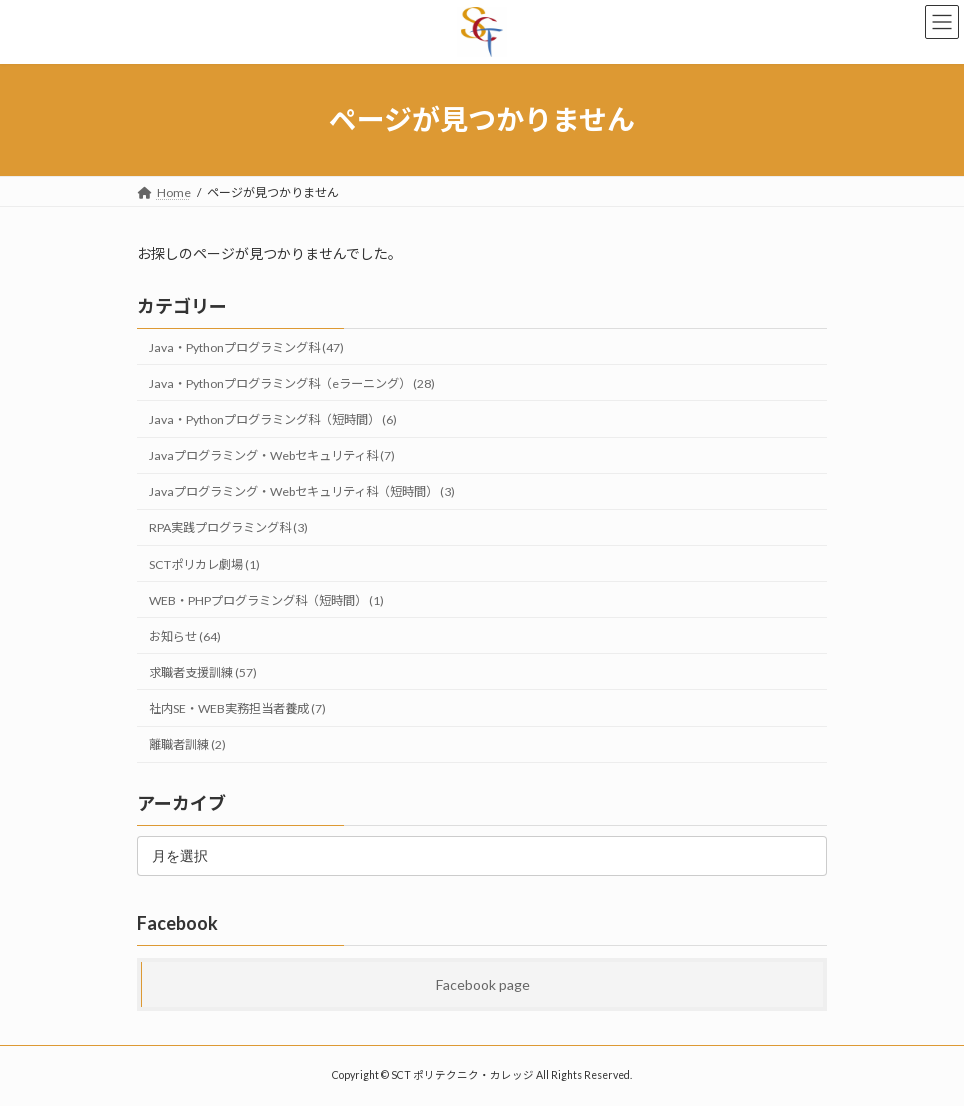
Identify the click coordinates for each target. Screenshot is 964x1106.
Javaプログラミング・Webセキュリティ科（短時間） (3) (302, 491)
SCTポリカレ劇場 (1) (204, 563)
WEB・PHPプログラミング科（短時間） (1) (266, 599)
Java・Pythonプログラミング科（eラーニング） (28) (292, 383)
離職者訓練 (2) (187, 744)
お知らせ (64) (185, 636)
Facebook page (483, 983)
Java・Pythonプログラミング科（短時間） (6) (273, 419)
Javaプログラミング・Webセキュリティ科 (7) (272, 455)
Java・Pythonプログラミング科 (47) (246, 347)
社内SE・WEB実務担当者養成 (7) (237, 708)
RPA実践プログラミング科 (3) (228, 527)
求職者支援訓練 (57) (203, 672)
